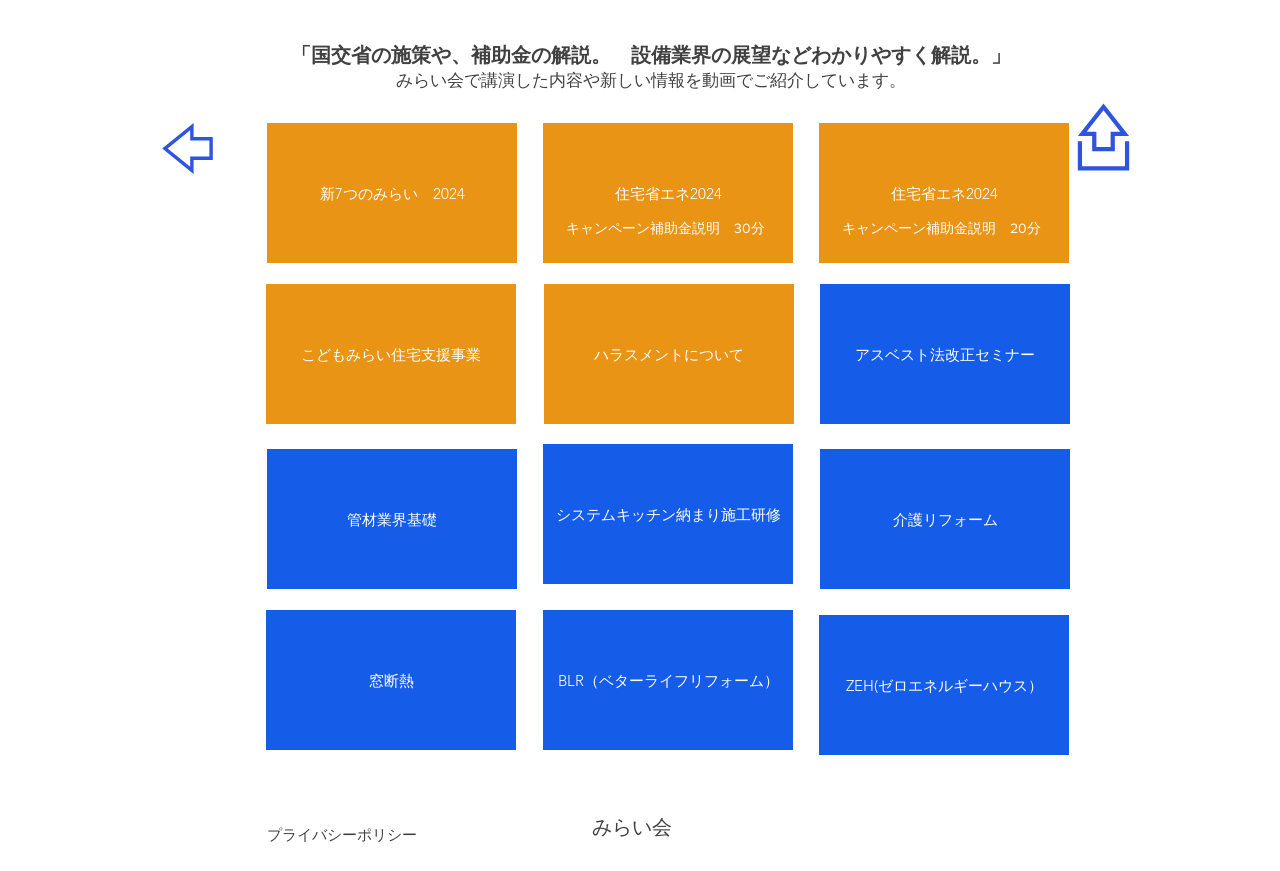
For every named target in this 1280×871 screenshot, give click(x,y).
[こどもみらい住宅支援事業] (391, 354)
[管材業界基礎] (392, 519)
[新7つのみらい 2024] (392, 193)
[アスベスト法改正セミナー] (945, 354)
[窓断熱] (391, 680)
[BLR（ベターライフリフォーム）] (668, 680)
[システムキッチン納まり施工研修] (668, 514)
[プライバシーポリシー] (342, 834)
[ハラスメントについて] (669, 354)
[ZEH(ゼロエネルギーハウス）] (944, 685)
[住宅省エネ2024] (668, 193)
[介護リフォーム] (945, 519)
